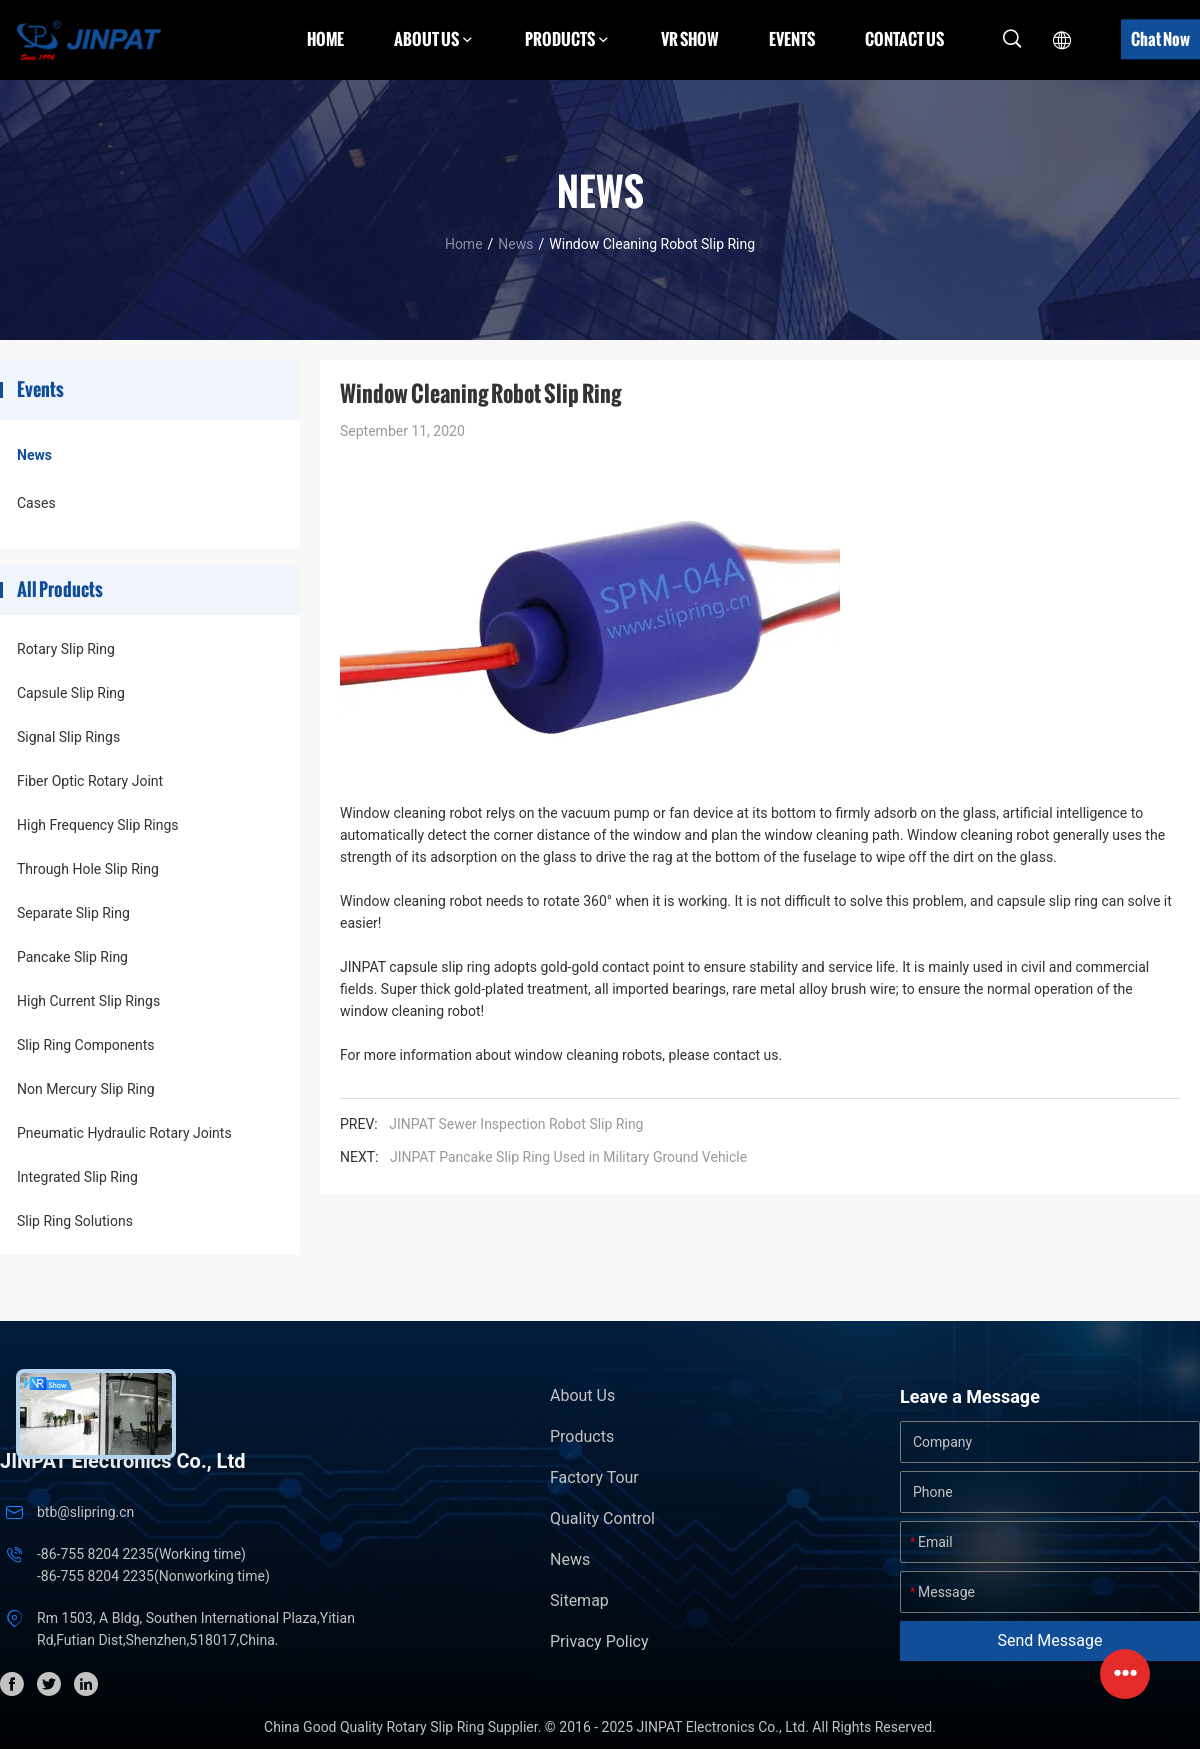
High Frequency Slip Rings (98, 825)
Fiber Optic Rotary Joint (90, 781)
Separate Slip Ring (73, 913)
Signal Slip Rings (68, 737)
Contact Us (904, 39)
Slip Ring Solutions (75, 1221)
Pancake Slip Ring (72, 957)
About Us (582, 1395)
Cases (36, 503)
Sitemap (579, 1600)
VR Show (690, 39)
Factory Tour (594, 1477)
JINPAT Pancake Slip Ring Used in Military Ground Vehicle (568, 1157)
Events (792, 39)
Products (582, 1436)
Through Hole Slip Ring (88, 869)
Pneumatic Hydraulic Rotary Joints (124, 1133)
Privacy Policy (599, 1641)
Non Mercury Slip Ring (86, 1089)
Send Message (1050, 1640)
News (515, 244)
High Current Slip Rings (88, 1001)
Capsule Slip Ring (71, 693)
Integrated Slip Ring (77, 1177)
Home (325, 39)
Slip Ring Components (85, 1045)
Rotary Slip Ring (66, 649)
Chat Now (1160, 39)
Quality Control (602, 1518)
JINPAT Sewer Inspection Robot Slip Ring (516, 1124)
